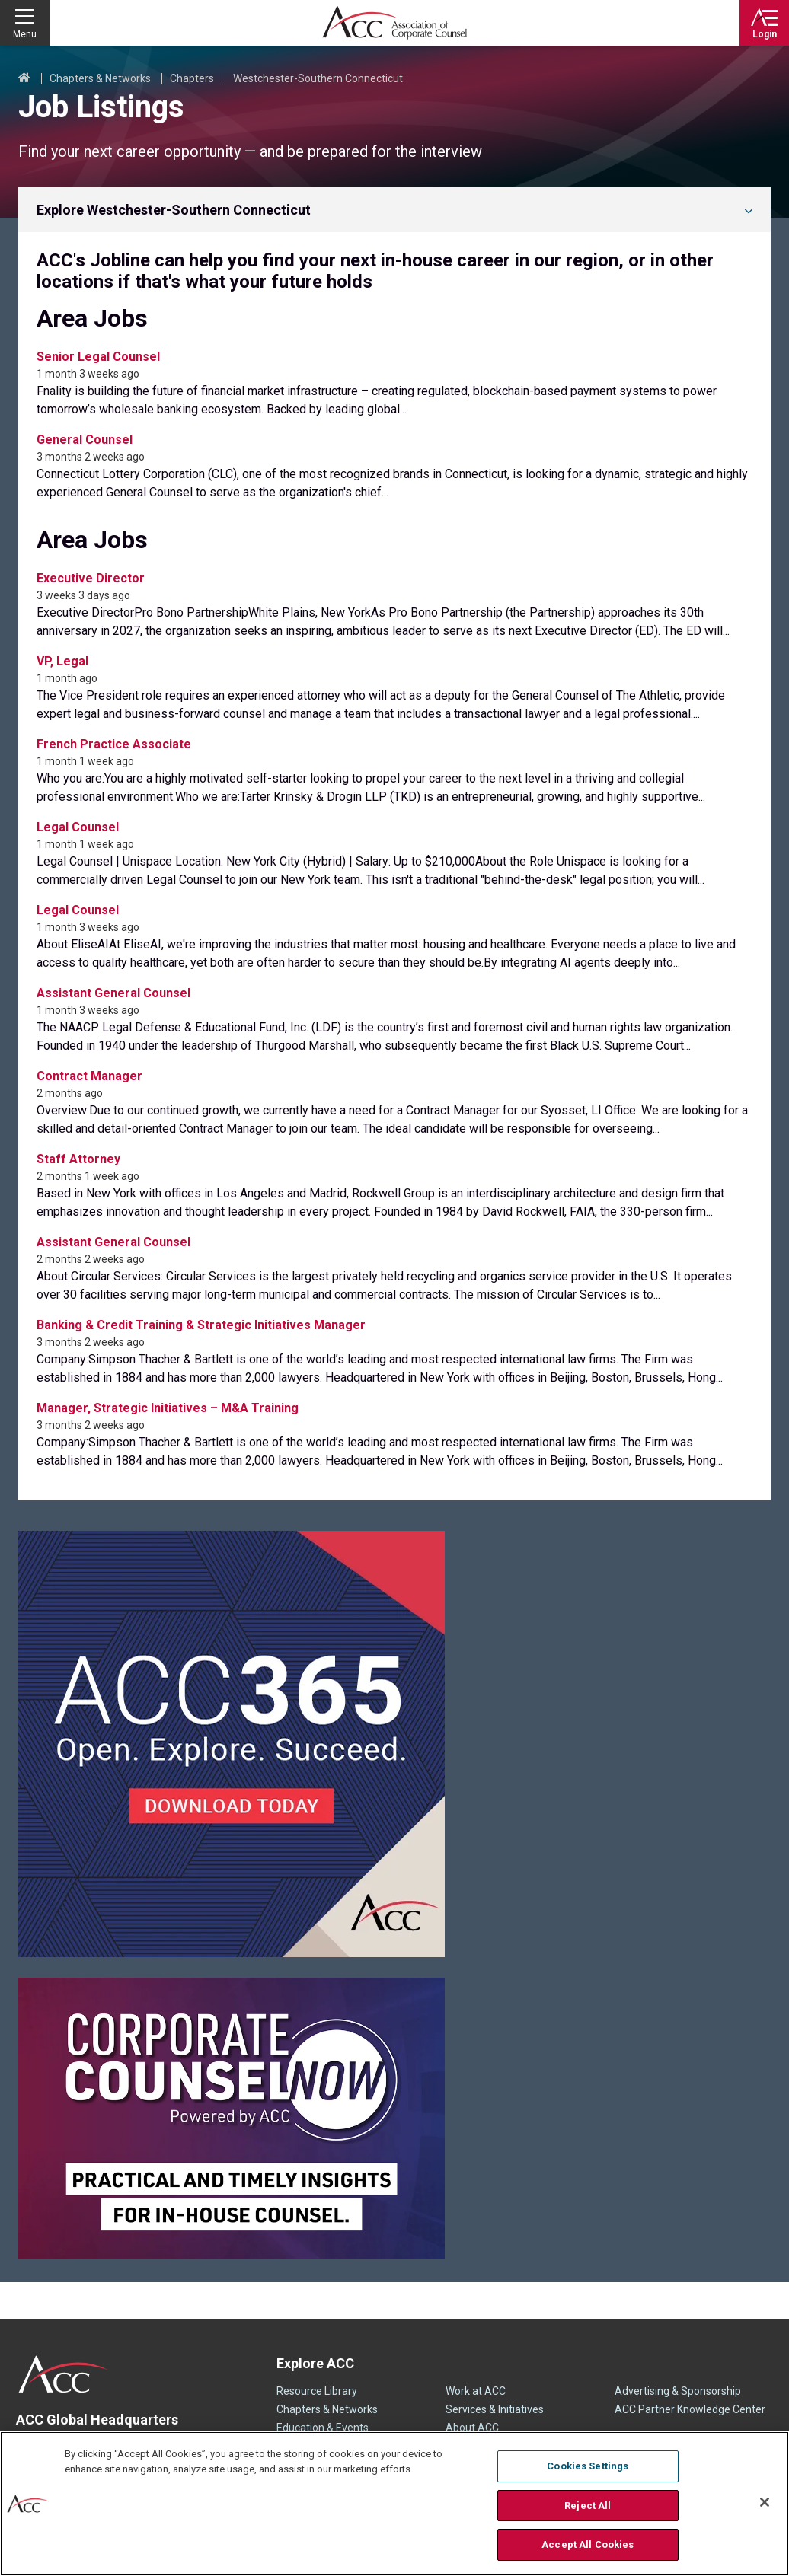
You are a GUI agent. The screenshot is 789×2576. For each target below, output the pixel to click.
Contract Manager (89, 1076)
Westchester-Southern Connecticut (318, 78)
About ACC (472, 2427)
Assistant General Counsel (113, 993)
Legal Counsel (78, 827)
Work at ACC (476, 2391)
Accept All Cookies (587, 2544)
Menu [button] (25, 34)
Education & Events (322, 2427)
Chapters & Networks (100, 78)
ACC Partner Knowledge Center (690, 2409)
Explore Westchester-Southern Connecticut (174, 210)
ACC (63, 2374)
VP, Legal (62, 661)
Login (764, 34)
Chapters (192, 78)
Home (24, 78)
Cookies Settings (587, 2466)
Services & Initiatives (495, 2409)
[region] (394, 2503)
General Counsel (85, 439)
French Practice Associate (114, 744)
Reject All (587, 2505)
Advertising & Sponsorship (678, 2391)
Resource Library (316, 2391)
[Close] (764, 2502)
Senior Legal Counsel (98, 356)
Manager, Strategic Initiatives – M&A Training (168, 1408)
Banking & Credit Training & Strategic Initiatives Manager (201, 1325)
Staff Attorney (78, 1159)
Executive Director (91, 578)
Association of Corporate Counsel (394, 23)
